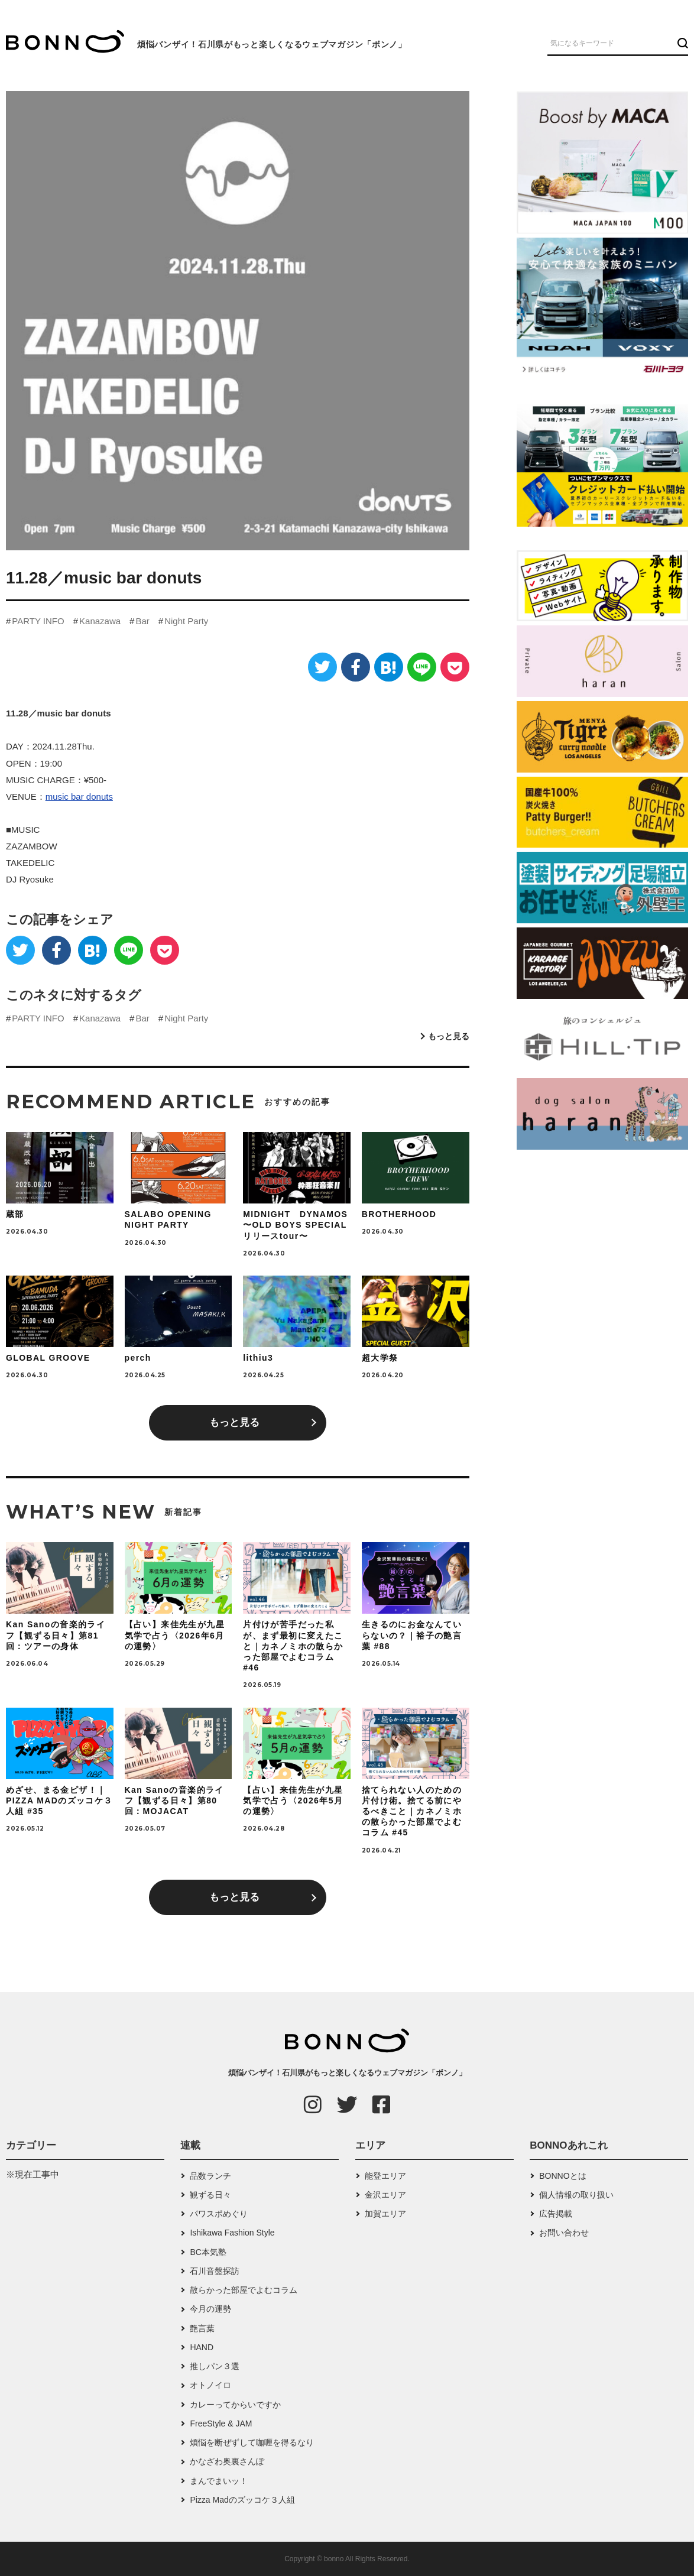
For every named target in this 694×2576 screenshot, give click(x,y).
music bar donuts (79, 796)
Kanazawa (100, 621)
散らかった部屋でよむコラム (243, 2290)
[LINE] (421, 667)
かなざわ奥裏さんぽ (227, 2461)
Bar (142, 621)
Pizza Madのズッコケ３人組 (242, 2499)
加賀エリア (385, 2213)
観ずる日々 (210, 2194)
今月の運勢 (210, 2309)
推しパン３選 (214, 2366)
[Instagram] (312, 2104)
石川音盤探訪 (214, 2271)
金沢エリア (385, 2194)
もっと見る (448, 1036)
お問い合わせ (564, 2232)
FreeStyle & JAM (221, 2423)
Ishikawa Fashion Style (232, 2232)
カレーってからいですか (235, 2404)
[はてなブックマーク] (388, 667)
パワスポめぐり (219, 2213)
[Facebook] (355, 667)
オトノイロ (210, 2385)
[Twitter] (322, 667)
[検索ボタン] (681, 42)
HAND (201, 2347)
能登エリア (385, 2176)
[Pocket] (454, 667)
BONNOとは (562, 2176)
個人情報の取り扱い (576, 2194)
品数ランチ (210, 2176)
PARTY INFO (38, 621)
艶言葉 (202, 2328)
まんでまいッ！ (219, 2481)
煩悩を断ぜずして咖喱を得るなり (252, 2442)
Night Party (186, 621)
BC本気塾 (208, 2252)
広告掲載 (555, 2213)
